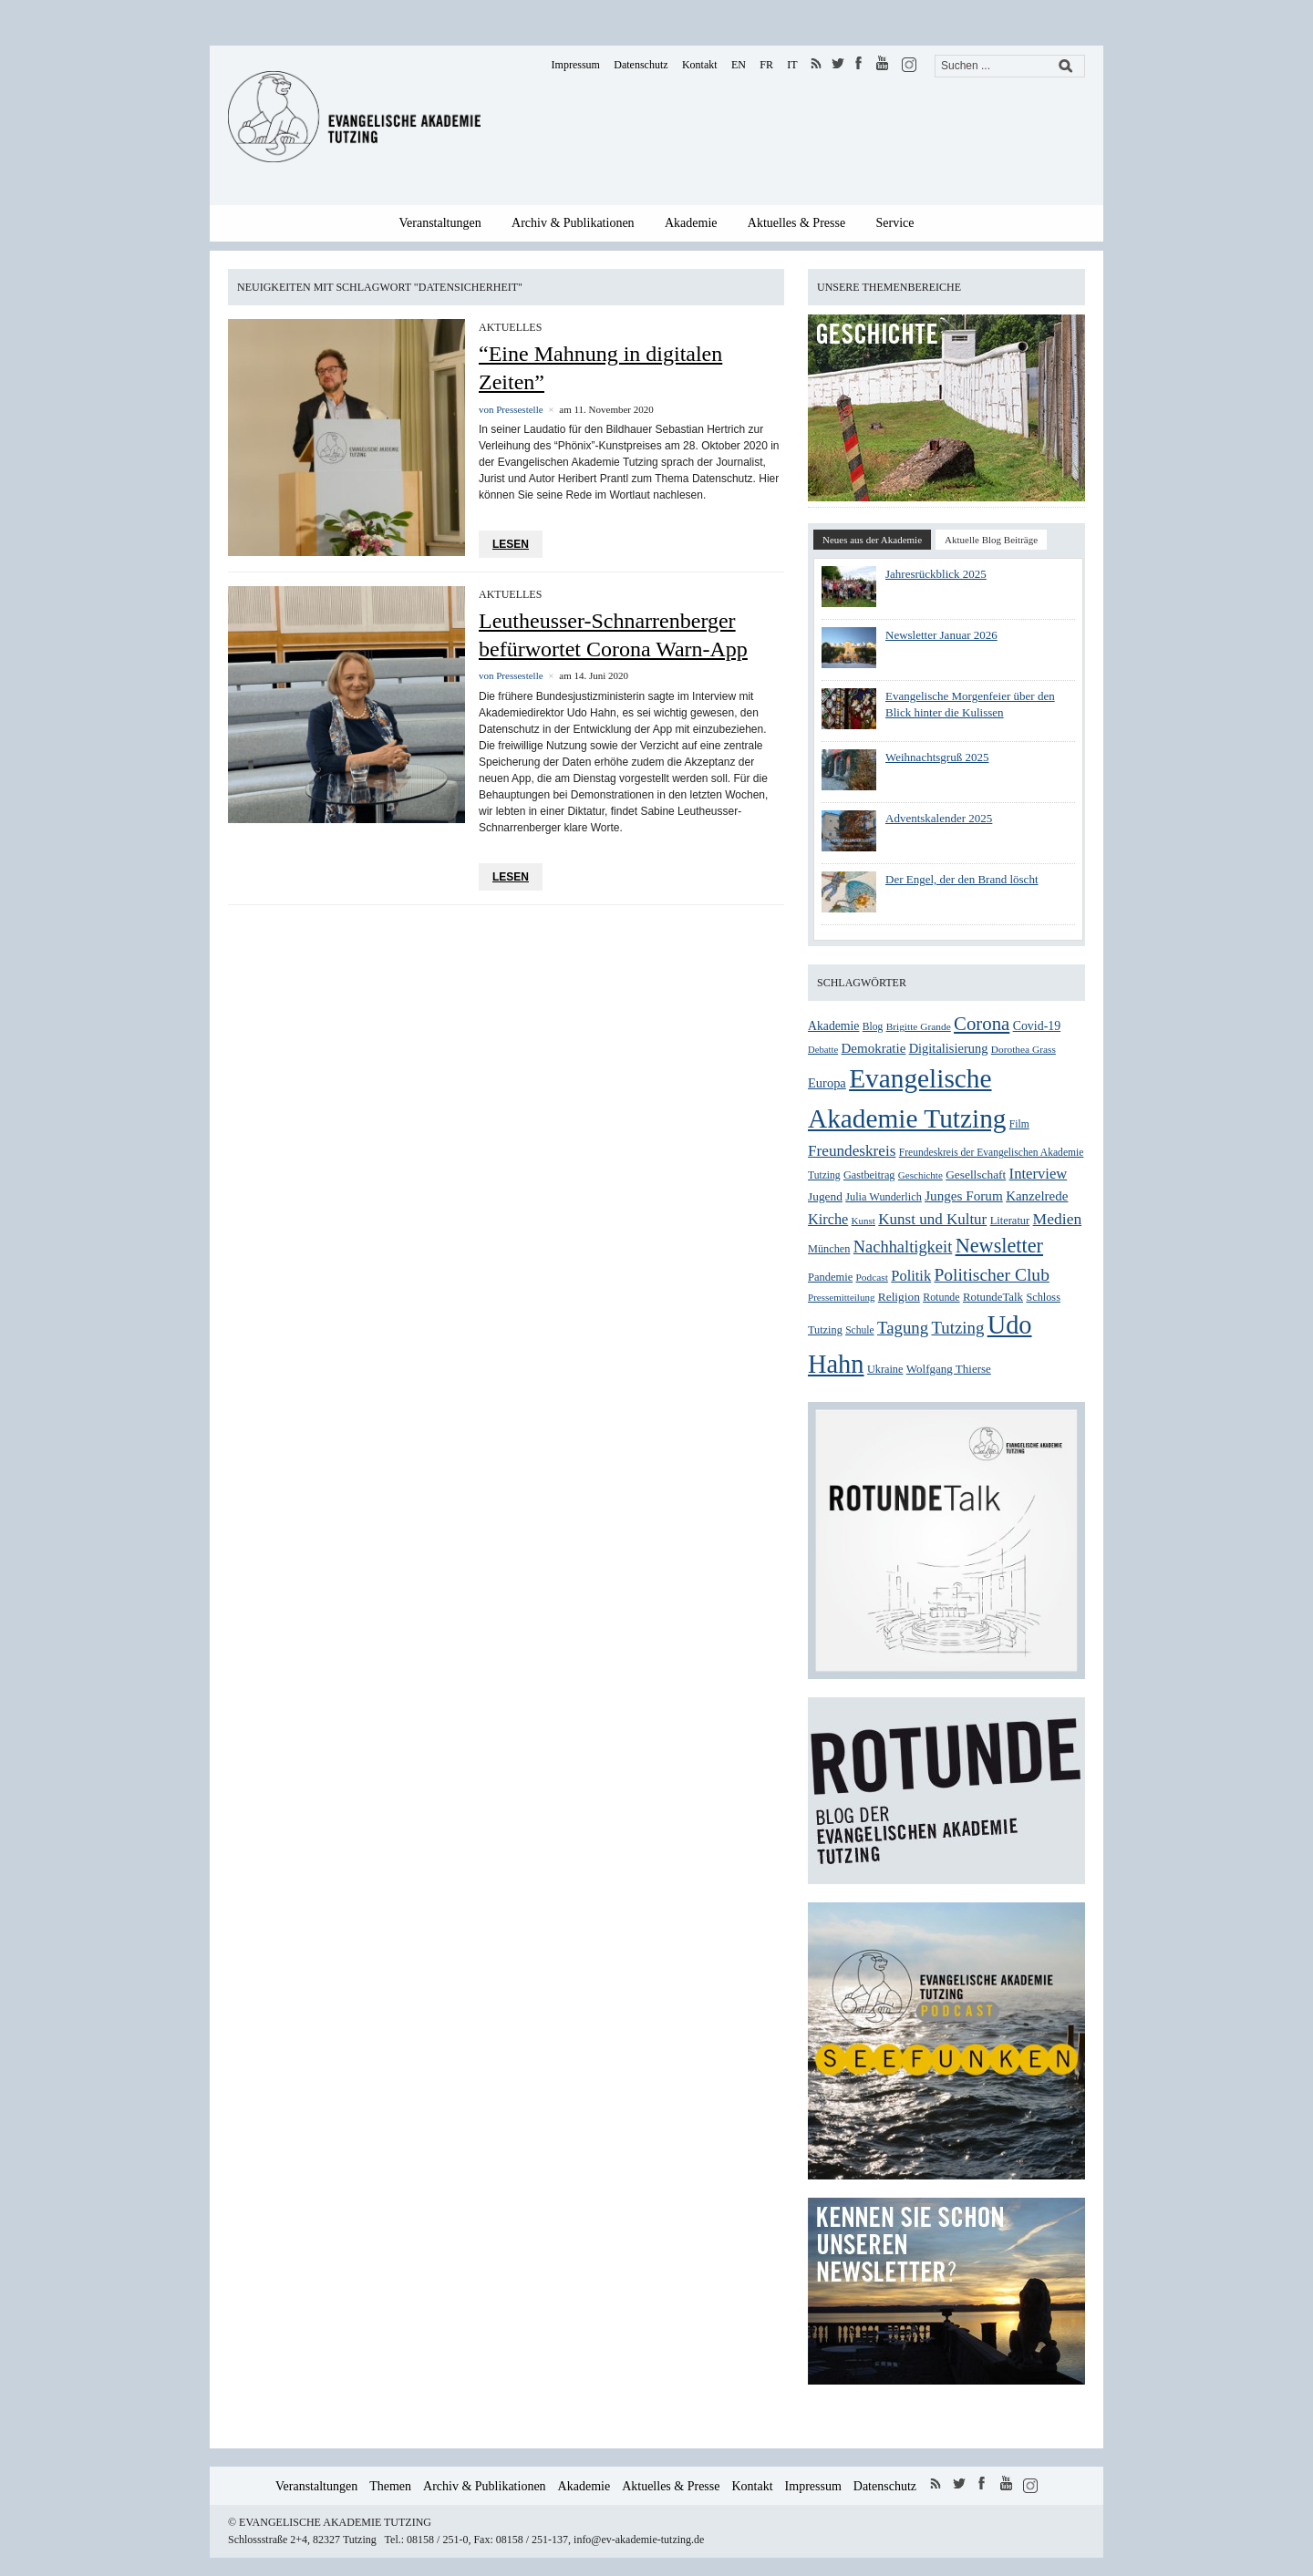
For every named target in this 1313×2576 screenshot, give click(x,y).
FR (766, 64)
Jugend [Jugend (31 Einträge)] (825, 1196)
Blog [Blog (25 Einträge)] (873, 1027)
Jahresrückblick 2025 (936, 574)
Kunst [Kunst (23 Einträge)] (863, 1220)
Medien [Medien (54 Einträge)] (1057, 1219)
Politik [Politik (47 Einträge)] (911, 1275)
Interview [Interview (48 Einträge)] (1038, 1173)
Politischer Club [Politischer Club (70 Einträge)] (991, 1274)
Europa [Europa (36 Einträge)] (827, 1083)
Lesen (510, 544)
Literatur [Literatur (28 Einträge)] (1010, 1220)
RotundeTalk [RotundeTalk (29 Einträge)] (993, 1297)
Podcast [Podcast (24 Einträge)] (872, 1277)
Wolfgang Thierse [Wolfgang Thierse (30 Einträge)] (948, 1369)
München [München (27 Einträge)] (829, 1248)
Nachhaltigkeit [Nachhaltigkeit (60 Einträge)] (903, 1247)
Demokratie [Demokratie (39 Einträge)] (873, 1048)
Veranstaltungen (440, 223)
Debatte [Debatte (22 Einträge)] (823, 1050)
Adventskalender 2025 (938, 818)
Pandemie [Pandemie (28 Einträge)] (830, 1277)
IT (792, 64)
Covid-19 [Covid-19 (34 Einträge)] (1037, 1026)
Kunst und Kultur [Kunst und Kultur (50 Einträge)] (932, 1219)
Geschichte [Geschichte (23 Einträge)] (920, 1175)
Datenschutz (640, 64)
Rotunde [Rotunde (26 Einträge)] (941, 1297)
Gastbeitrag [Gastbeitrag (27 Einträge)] (869, 1175)
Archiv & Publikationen (573, 223)
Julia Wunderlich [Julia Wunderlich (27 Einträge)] (883, 1196)
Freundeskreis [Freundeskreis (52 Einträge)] (851, 1150)
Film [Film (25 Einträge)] (1019, 1124)
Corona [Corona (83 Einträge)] (981, 1024)
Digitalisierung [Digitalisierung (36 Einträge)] (948, 1048)
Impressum (576, 64)
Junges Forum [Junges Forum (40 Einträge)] (964, 1195)
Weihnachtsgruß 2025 (936, 757)
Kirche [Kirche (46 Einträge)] (828, 1219)
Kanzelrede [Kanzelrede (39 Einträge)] (1037, 1196)
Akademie (691, 223)
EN (738, 64)
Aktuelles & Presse (796, 223)
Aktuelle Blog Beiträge (991, 539)
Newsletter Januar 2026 (941, 635)
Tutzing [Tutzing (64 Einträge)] (957, 1327)
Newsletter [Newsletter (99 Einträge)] (999, 1245)
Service (895, 223)
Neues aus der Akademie (872, 539)
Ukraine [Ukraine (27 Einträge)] (885, 1369)
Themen (390, 2486)
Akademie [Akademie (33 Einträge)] (833, 1026)
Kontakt (700, 64)
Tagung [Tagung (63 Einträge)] (902, 1327)
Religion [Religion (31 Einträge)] (899, 1296)
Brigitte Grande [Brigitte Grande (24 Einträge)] (918, 1026)
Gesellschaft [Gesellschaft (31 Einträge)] (976, 1174)
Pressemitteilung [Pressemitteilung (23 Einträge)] (841, 1297)
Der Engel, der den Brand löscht (962, 879)
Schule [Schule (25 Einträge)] (859, 1330)
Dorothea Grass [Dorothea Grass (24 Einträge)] (1023, 1049)
